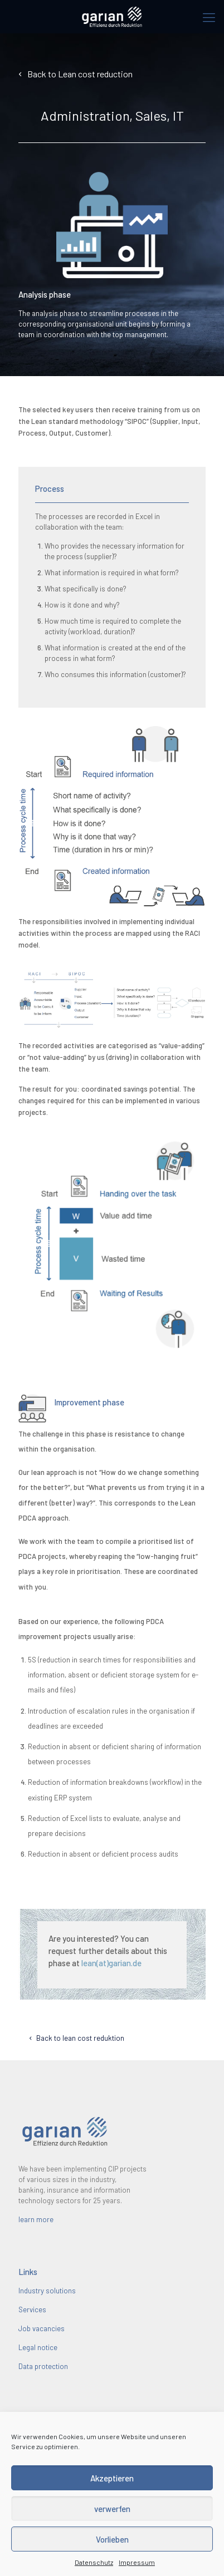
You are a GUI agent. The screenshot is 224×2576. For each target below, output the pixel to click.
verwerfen (112, 2509)
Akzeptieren (112, 2478)
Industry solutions (47, 2290)
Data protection (43, 2366)
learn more (35, 2219)
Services (32, 2309)
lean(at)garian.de (111, 1963)
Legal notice (37, 2347)
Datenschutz (94, 2562)
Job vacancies (41, 2328)
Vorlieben (112, 2539)
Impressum (137, 2562)
